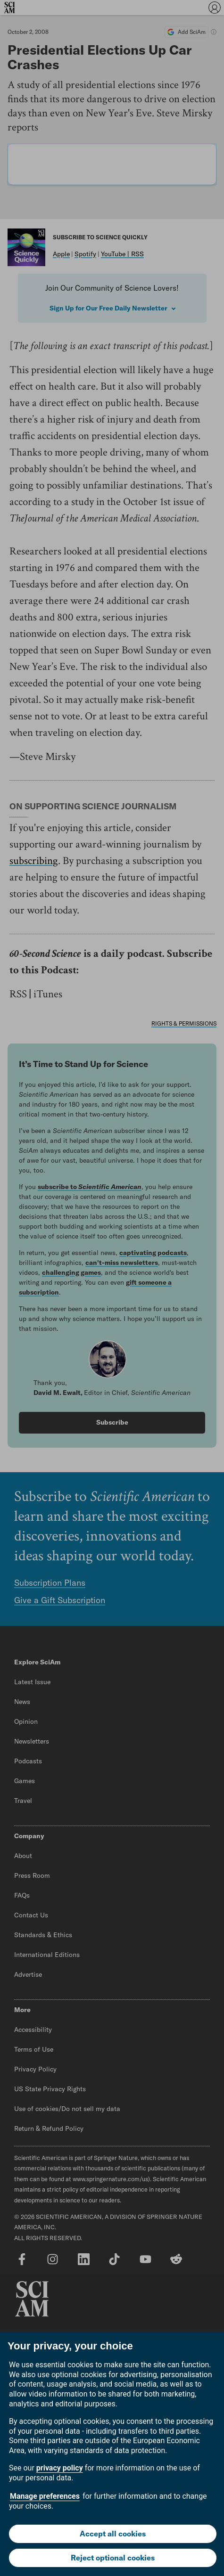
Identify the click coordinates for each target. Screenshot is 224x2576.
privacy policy (59, 2467)
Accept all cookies (113, 2533)
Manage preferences (45, 2496)
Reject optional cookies (113, 2557)
